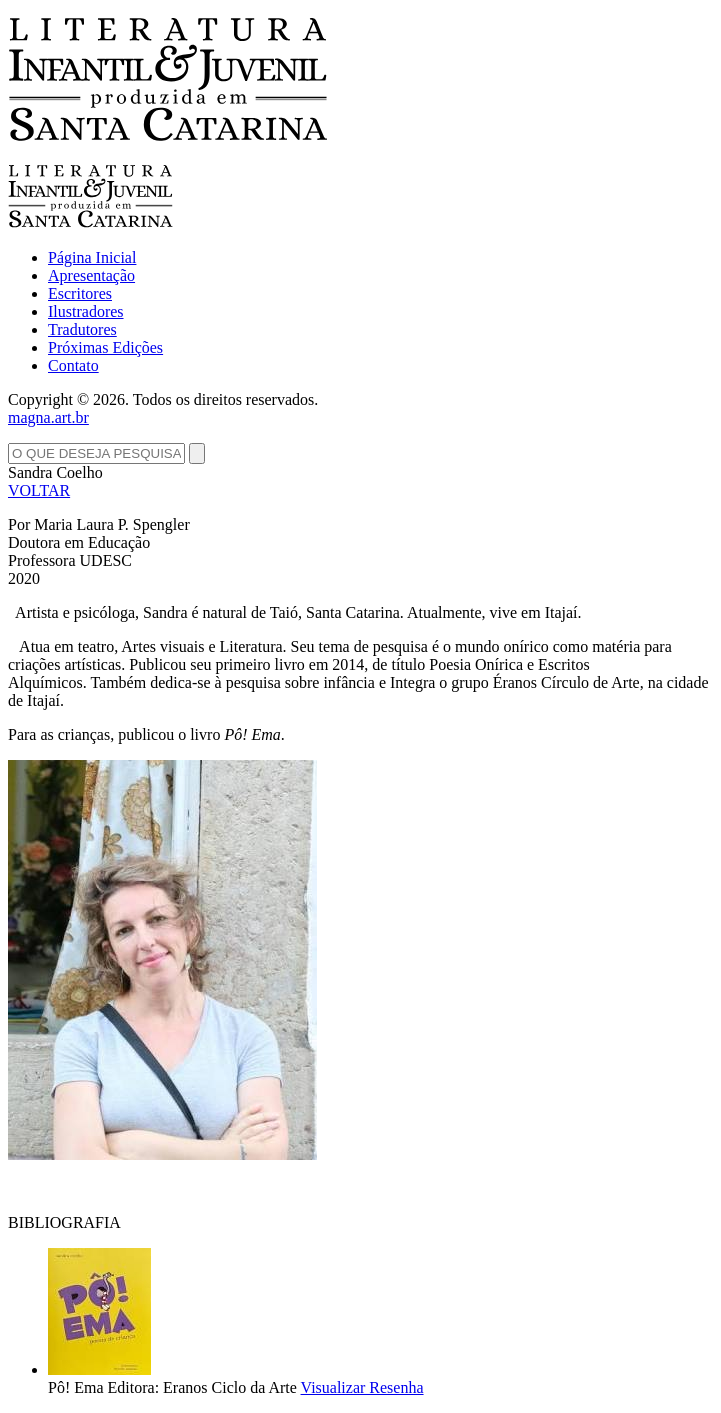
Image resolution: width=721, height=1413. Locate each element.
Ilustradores (86, 311)
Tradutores (82, 329)
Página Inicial (92, 257)
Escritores (80, 293)
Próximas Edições (105, 347)
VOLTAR (39, 490)
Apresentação (91, 275)
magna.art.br (48, 417)
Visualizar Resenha (362, 1387)
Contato (73, 365)
